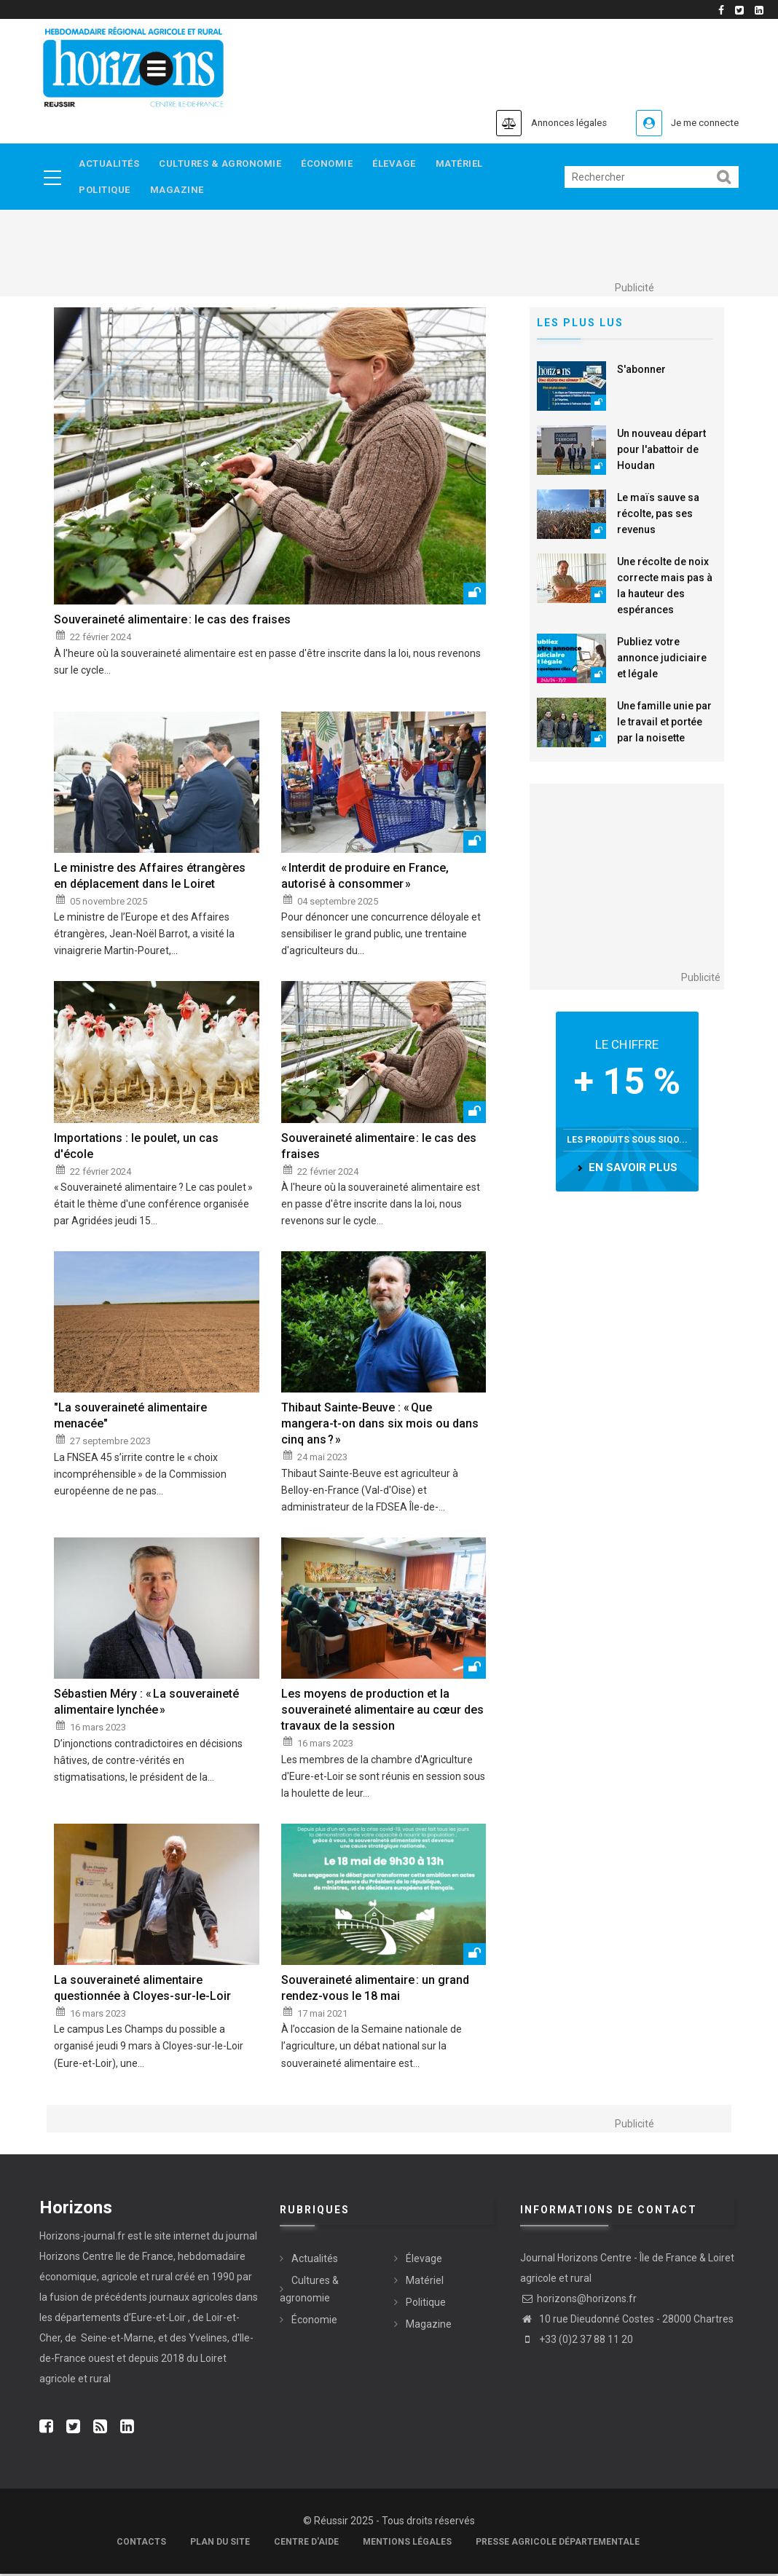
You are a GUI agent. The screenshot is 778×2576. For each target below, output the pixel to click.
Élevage (401, 164)
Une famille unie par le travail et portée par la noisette (664, 724)
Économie (332, 164)
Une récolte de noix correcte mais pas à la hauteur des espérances (664, 588)
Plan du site (220, 2544)
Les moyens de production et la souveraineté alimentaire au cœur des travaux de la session (382, 1713)
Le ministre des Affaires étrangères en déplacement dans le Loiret (149, 878)
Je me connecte (698, 123)
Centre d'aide (306, 2544)
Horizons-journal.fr (82, 2238)
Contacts (141, 2544)
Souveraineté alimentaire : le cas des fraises (172, 622)
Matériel (468, 164)
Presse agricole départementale (558, 2544)
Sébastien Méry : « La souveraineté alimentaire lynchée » (146, 1705)
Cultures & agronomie (223, 164)
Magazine (180, 191)
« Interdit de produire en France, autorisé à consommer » (365, 878)
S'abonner (641, 371)
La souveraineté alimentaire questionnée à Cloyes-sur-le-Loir (142, 1990)
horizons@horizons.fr (578, 2301)
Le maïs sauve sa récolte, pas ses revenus (658, 515)
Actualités (109, 164)
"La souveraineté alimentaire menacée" (130, 1418)
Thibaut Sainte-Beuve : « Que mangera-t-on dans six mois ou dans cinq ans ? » (380, 1426)
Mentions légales (407, 2544)
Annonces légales (545, 123)
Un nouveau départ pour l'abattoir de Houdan (661, 451)
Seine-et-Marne (116, 2340)
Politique (105, 191)
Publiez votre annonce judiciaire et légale (662, 660)
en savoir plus (633, 1170)
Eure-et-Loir (158, 2319)
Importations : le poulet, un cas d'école (136, 1148)
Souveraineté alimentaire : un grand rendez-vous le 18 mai (375, 1990)
